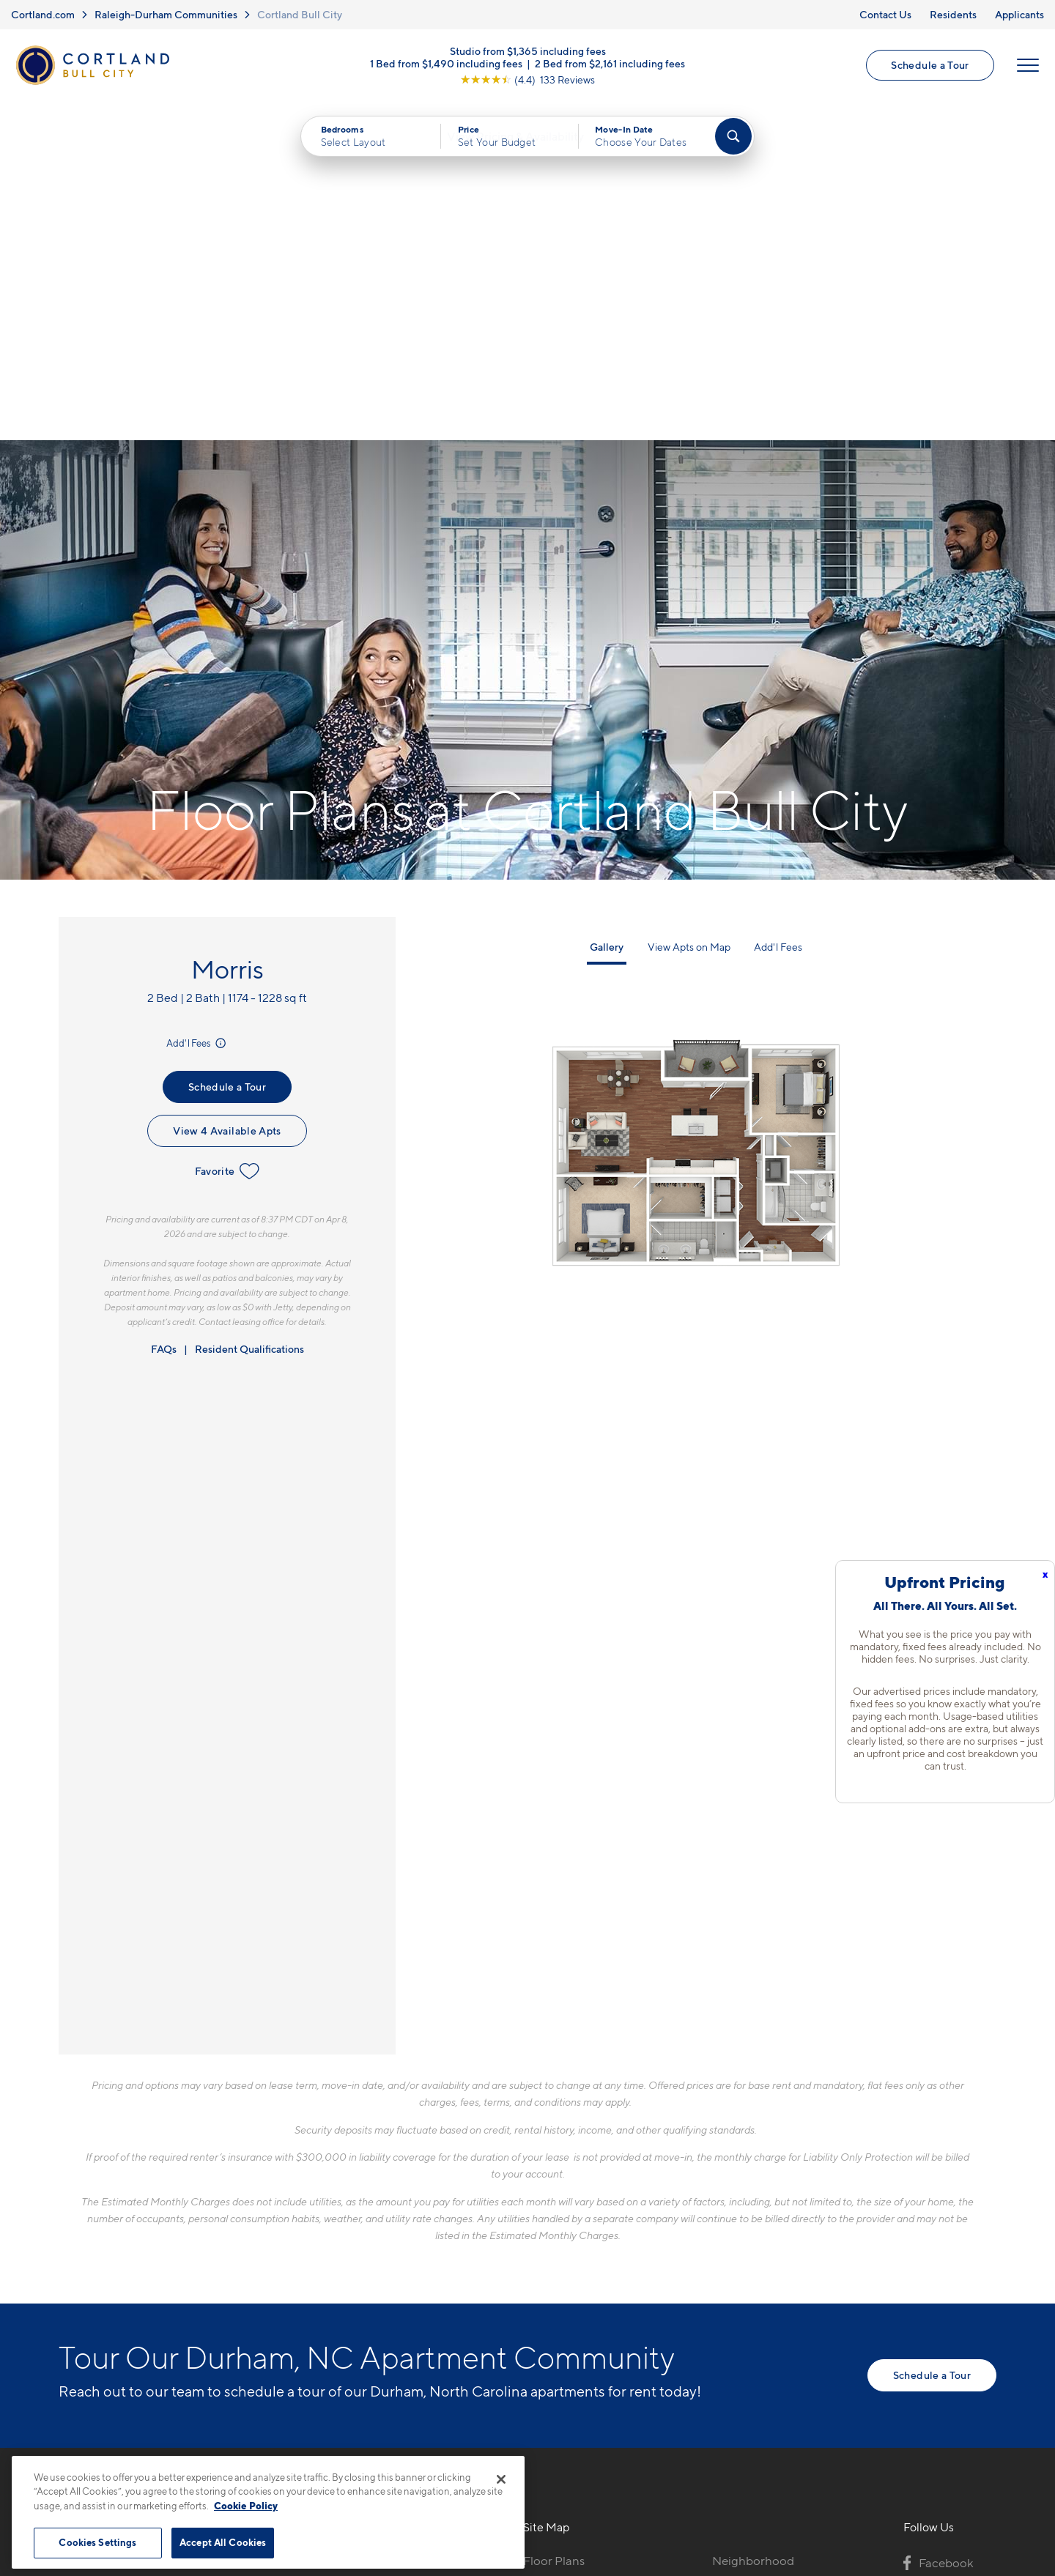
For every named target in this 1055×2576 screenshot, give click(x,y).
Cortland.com (43, 14)
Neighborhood (753, 2223)
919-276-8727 (315, 2223)
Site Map (592, 2471)
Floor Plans (554, 2223)
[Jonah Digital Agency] (962, 2464)
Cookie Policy (246, 2506)
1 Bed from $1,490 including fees (446, 64)
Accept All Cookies (222, 2542)
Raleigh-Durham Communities (166, 14)
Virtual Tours (558, 2275)
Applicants (1019, 14)
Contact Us (885, 14)
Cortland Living (566, 2352)
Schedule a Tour (930, 66)
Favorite (227, 835)
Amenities (551, 2326)
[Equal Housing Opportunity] (286, 2303)
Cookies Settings (97, 2542)
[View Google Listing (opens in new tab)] (527, 80)
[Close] (501, 2479)
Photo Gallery (561, 2300)
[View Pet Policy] (402, 2303)
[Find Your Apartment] (733, 139)
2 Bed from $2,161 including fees (610, 64)
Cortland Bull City (299, 14)
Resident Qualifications (249, 1012)
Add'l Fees (197, 707)
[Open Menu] (1027, 66)
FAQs (164, 1012)
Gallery (606, 610)
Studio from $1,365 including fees (528, 51)
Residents (953, 14)
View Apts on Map (689, 610)
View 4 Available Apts (227, 794)
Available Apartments (582, 2249)
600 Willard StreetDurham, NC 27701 (330, 2258)
